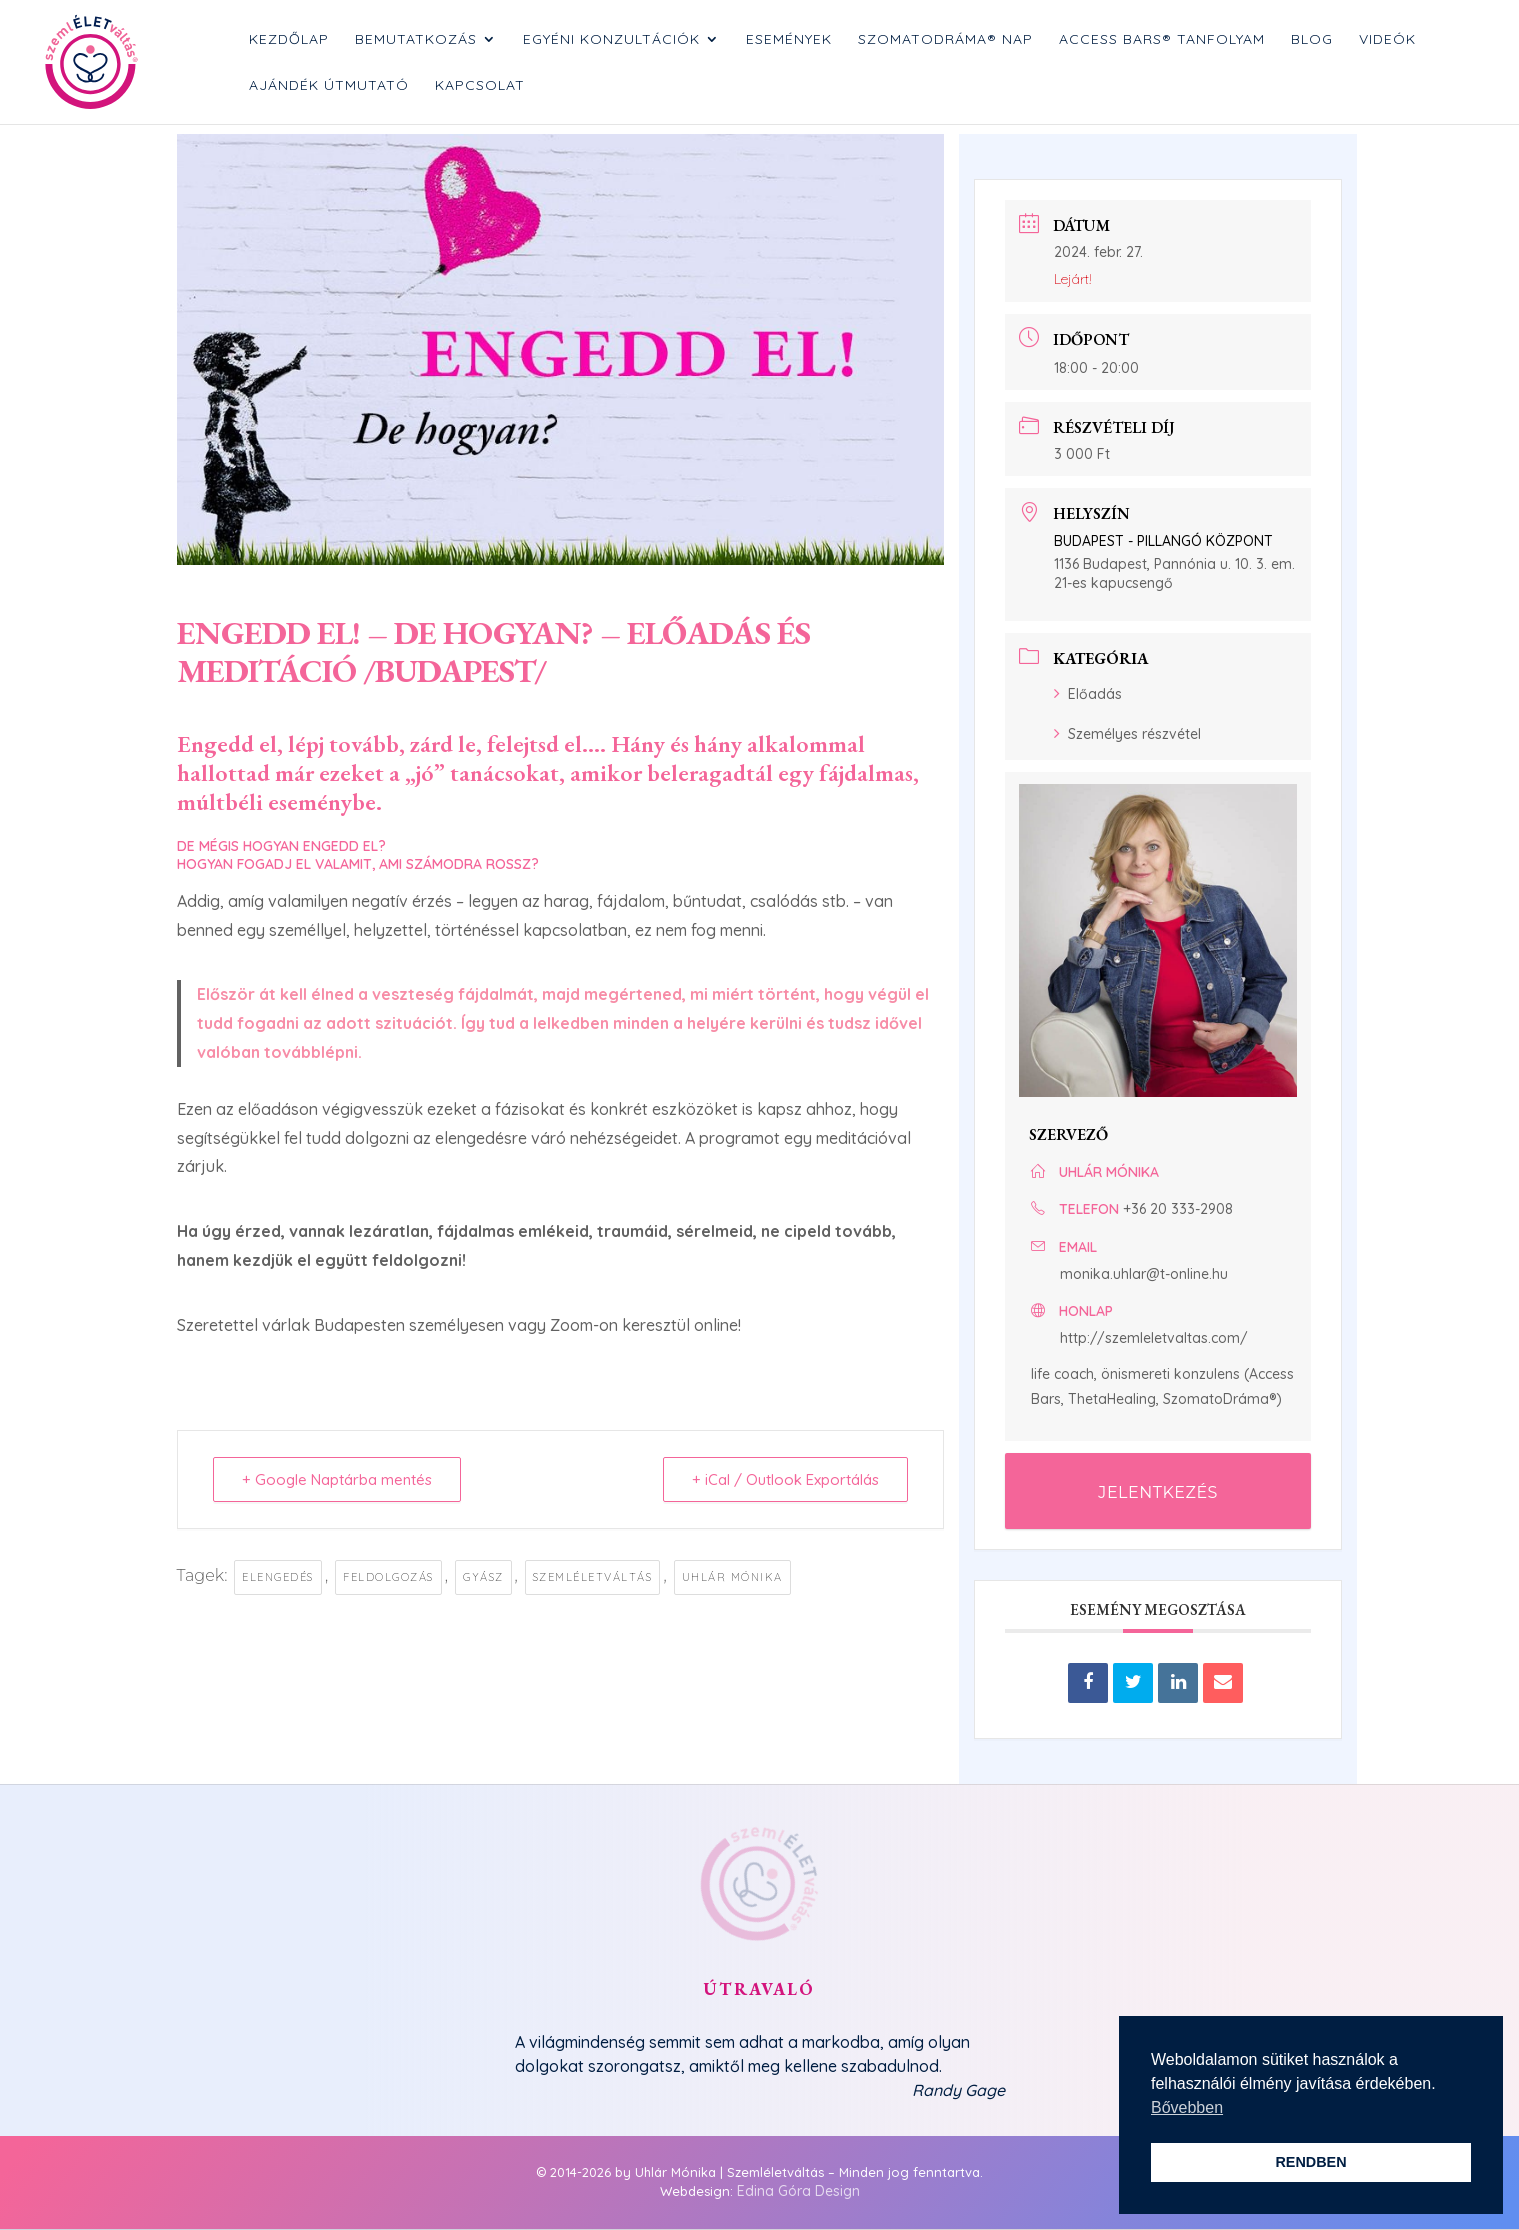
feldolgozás (388, 1577)
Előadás (1088, 694)
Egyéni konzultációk (611, 40)
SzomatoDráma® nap (945, 40)
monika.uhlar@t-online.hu (1144, 1274)
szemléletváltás (593, 1577)
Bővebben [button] (1187, 2107)
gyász (483, 1577)
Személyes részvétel (1127, 734)
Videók (1387, 40)
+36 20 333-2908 (1178, 1209)
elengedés (278, 1577)
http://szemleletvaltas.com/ (1154, 1338)
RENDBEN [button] (1310, 2162)
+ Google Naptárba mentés (337, 1479)
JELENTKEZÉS (1158, 1492)
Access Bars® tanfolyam (1162, 40)
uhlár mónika (732, 1577)
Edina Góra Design (798, 2191)
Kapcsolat (480, 86)
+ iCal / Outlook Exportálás (785, 1479)
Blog (1312, 40)
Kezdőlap (289, 40)
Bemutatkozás (416, 40)
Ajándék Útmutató (329, 86)
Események (789, 40)
